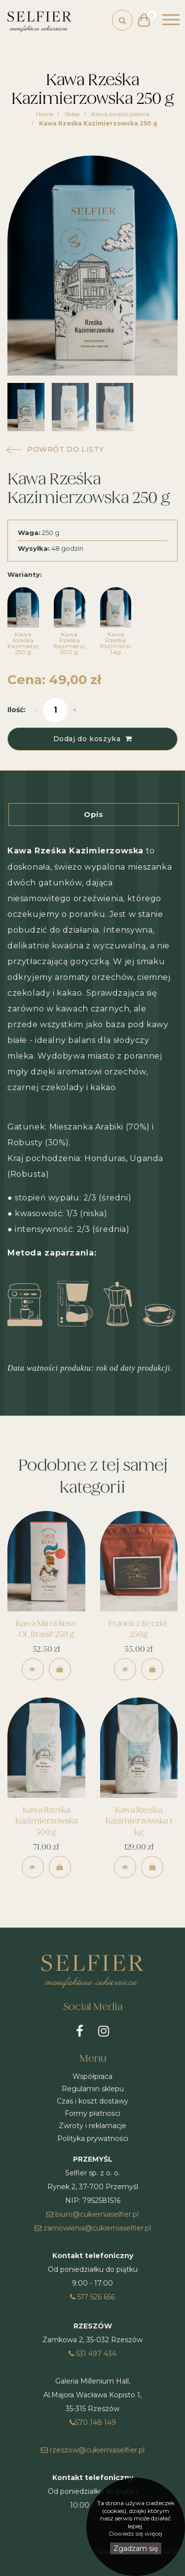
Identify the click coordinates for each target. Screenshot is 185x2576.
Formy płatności (92, 2113)
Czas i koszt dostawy (92, 2101)
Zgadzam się (135, 2548)
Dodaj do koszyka (92, 738)
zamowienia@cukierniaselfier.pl (93, 2228)
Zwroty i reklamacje (92, 2125)
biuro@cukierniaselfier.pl (92, 2214)
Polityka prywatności (92, 2138)
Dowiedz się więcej (135, 2533)
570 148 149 (93, 2422)
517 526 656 (92, 2297)
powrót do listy (65, 449)
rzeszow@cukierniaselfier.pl (93, 2450)
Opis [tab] (93, 814)
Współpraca (92, 2076)
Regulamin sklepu (93, 2088)
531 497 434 (92, 2353)
